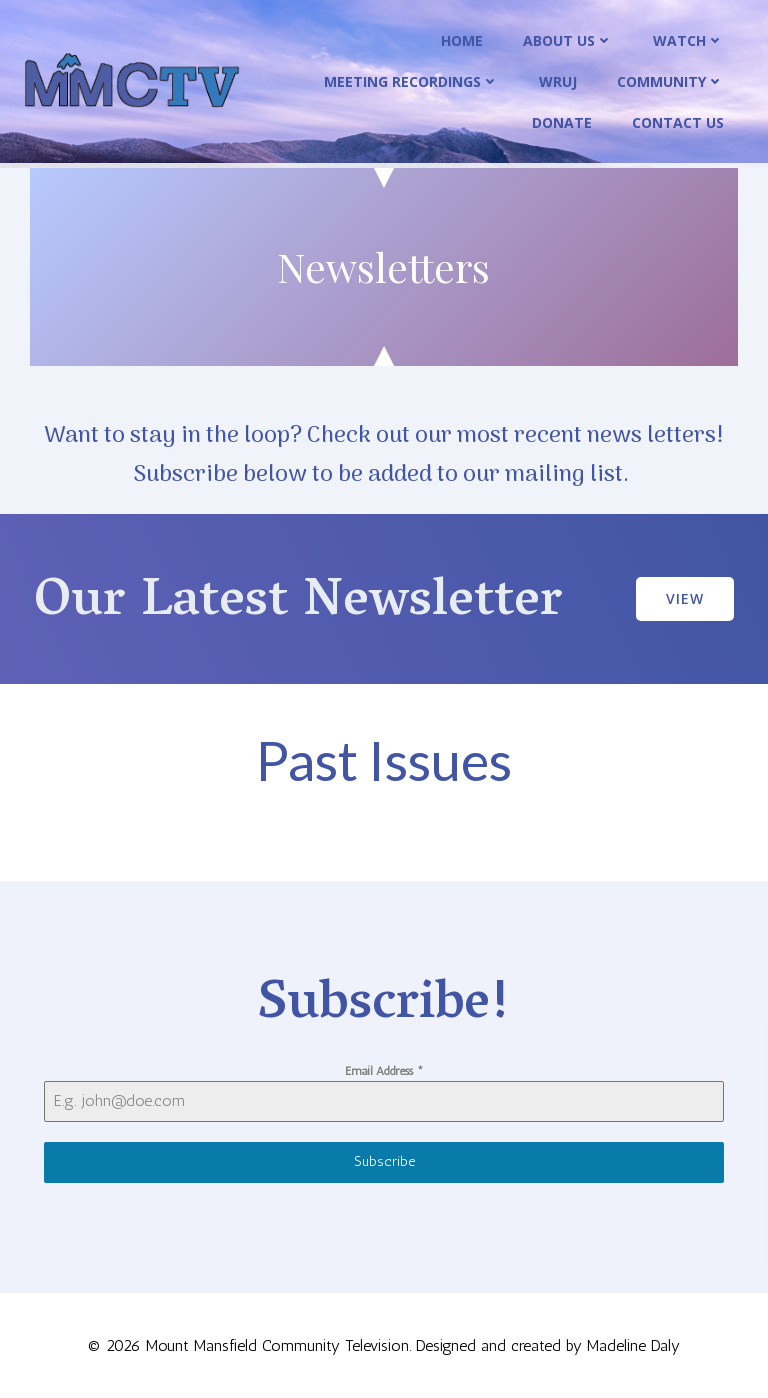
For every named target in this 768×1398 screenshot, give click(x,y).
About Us (568, 40)
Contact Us (678, 122)
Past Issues (384, 760)
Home (462, 40)
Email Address (384, 1071)
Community (670, 81)
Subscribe (384, 1161)
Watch (688, 40)
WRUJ (558, 81)
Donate (562, 122)
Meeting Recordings (411, 81)
